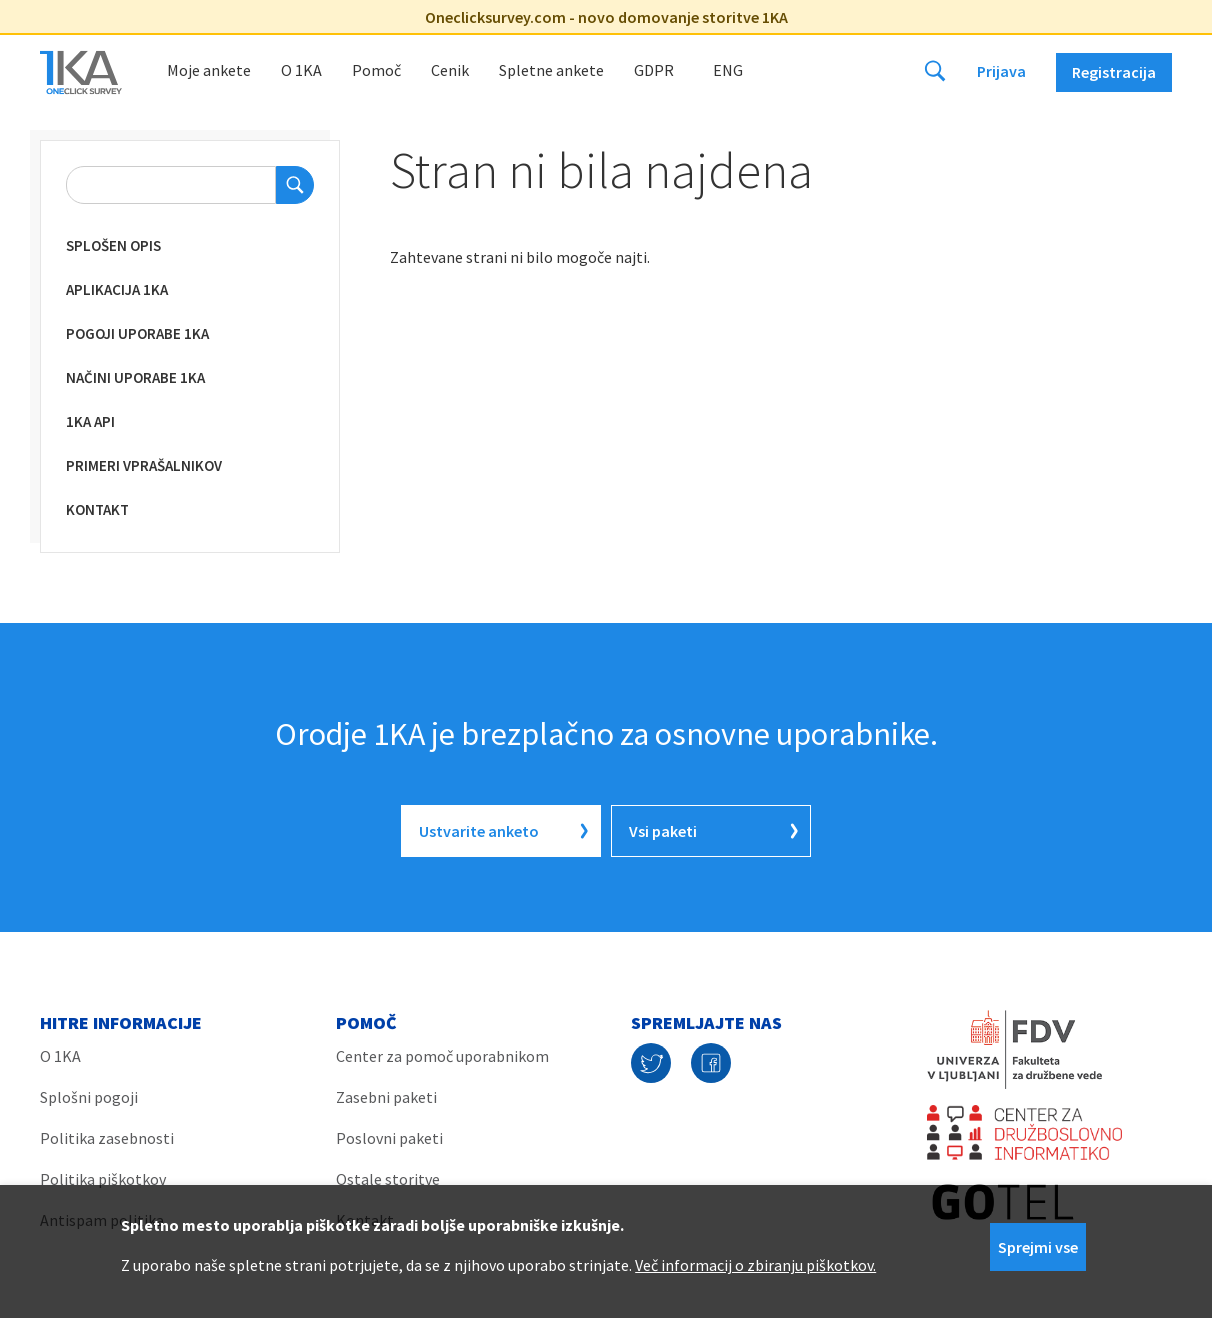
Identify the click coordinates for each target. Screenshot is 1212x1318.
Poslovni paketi (389, 1138)
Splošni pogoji (89, 1097)
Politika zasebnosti (107, 1138)
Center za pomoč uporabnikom (442, 1056)
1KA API (90, 421)
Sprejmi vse (1038, 1247)
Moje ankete (209, 70)
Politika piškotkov (103, 1179)
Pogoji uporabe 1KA (137, 333)
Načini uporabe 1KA (135, 377)
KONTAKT (97, 509)
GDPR (654, 70)
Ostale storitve (388, 1179)
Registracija (1114, 72)
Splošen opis (113, 245)
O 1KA (301, 70)
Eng (728, 70)
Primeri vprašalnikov (144, 465)
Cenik (450, 70)
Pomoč (376, 70)
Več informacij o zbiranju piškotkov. (755, 1265)
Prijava (1001, 71)
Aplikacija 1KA (117, 289)
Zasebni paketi (386, 1097)
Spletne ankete (551, 70)
